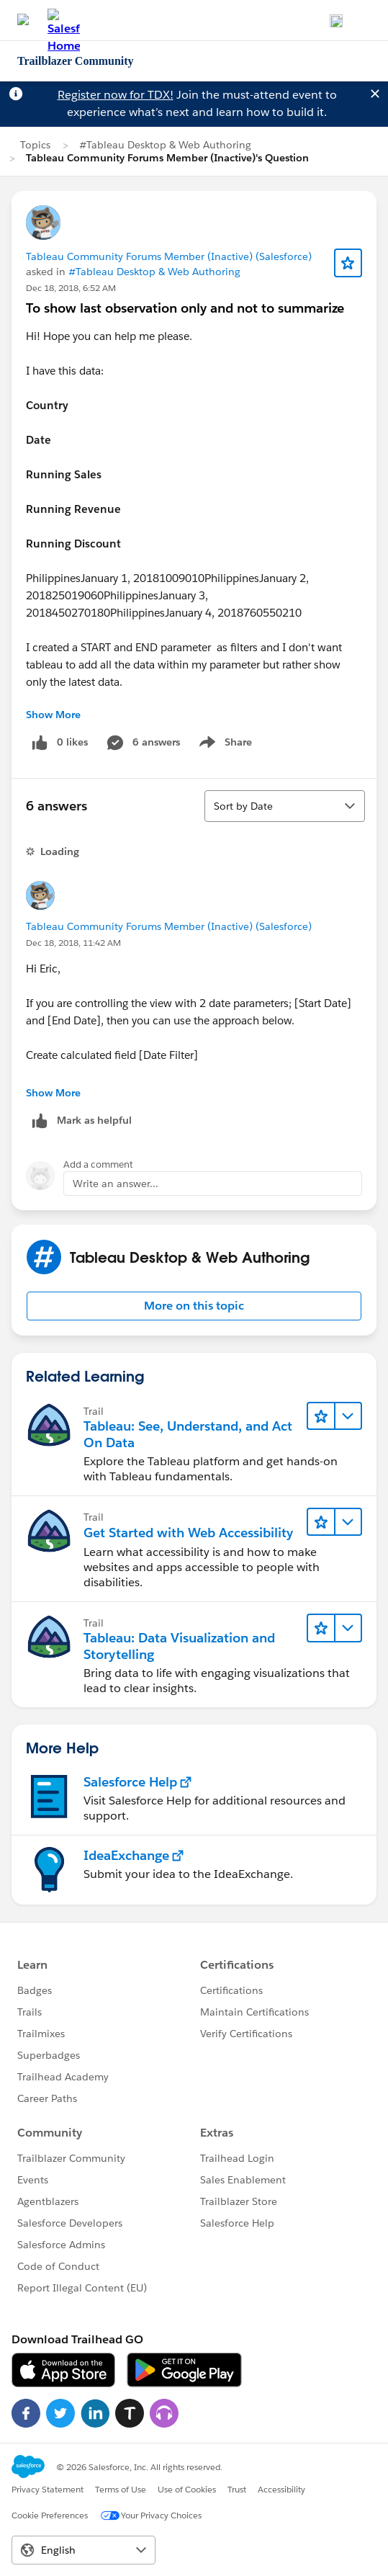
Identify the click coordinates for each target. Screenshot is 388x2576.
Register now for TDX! (115, 94)
